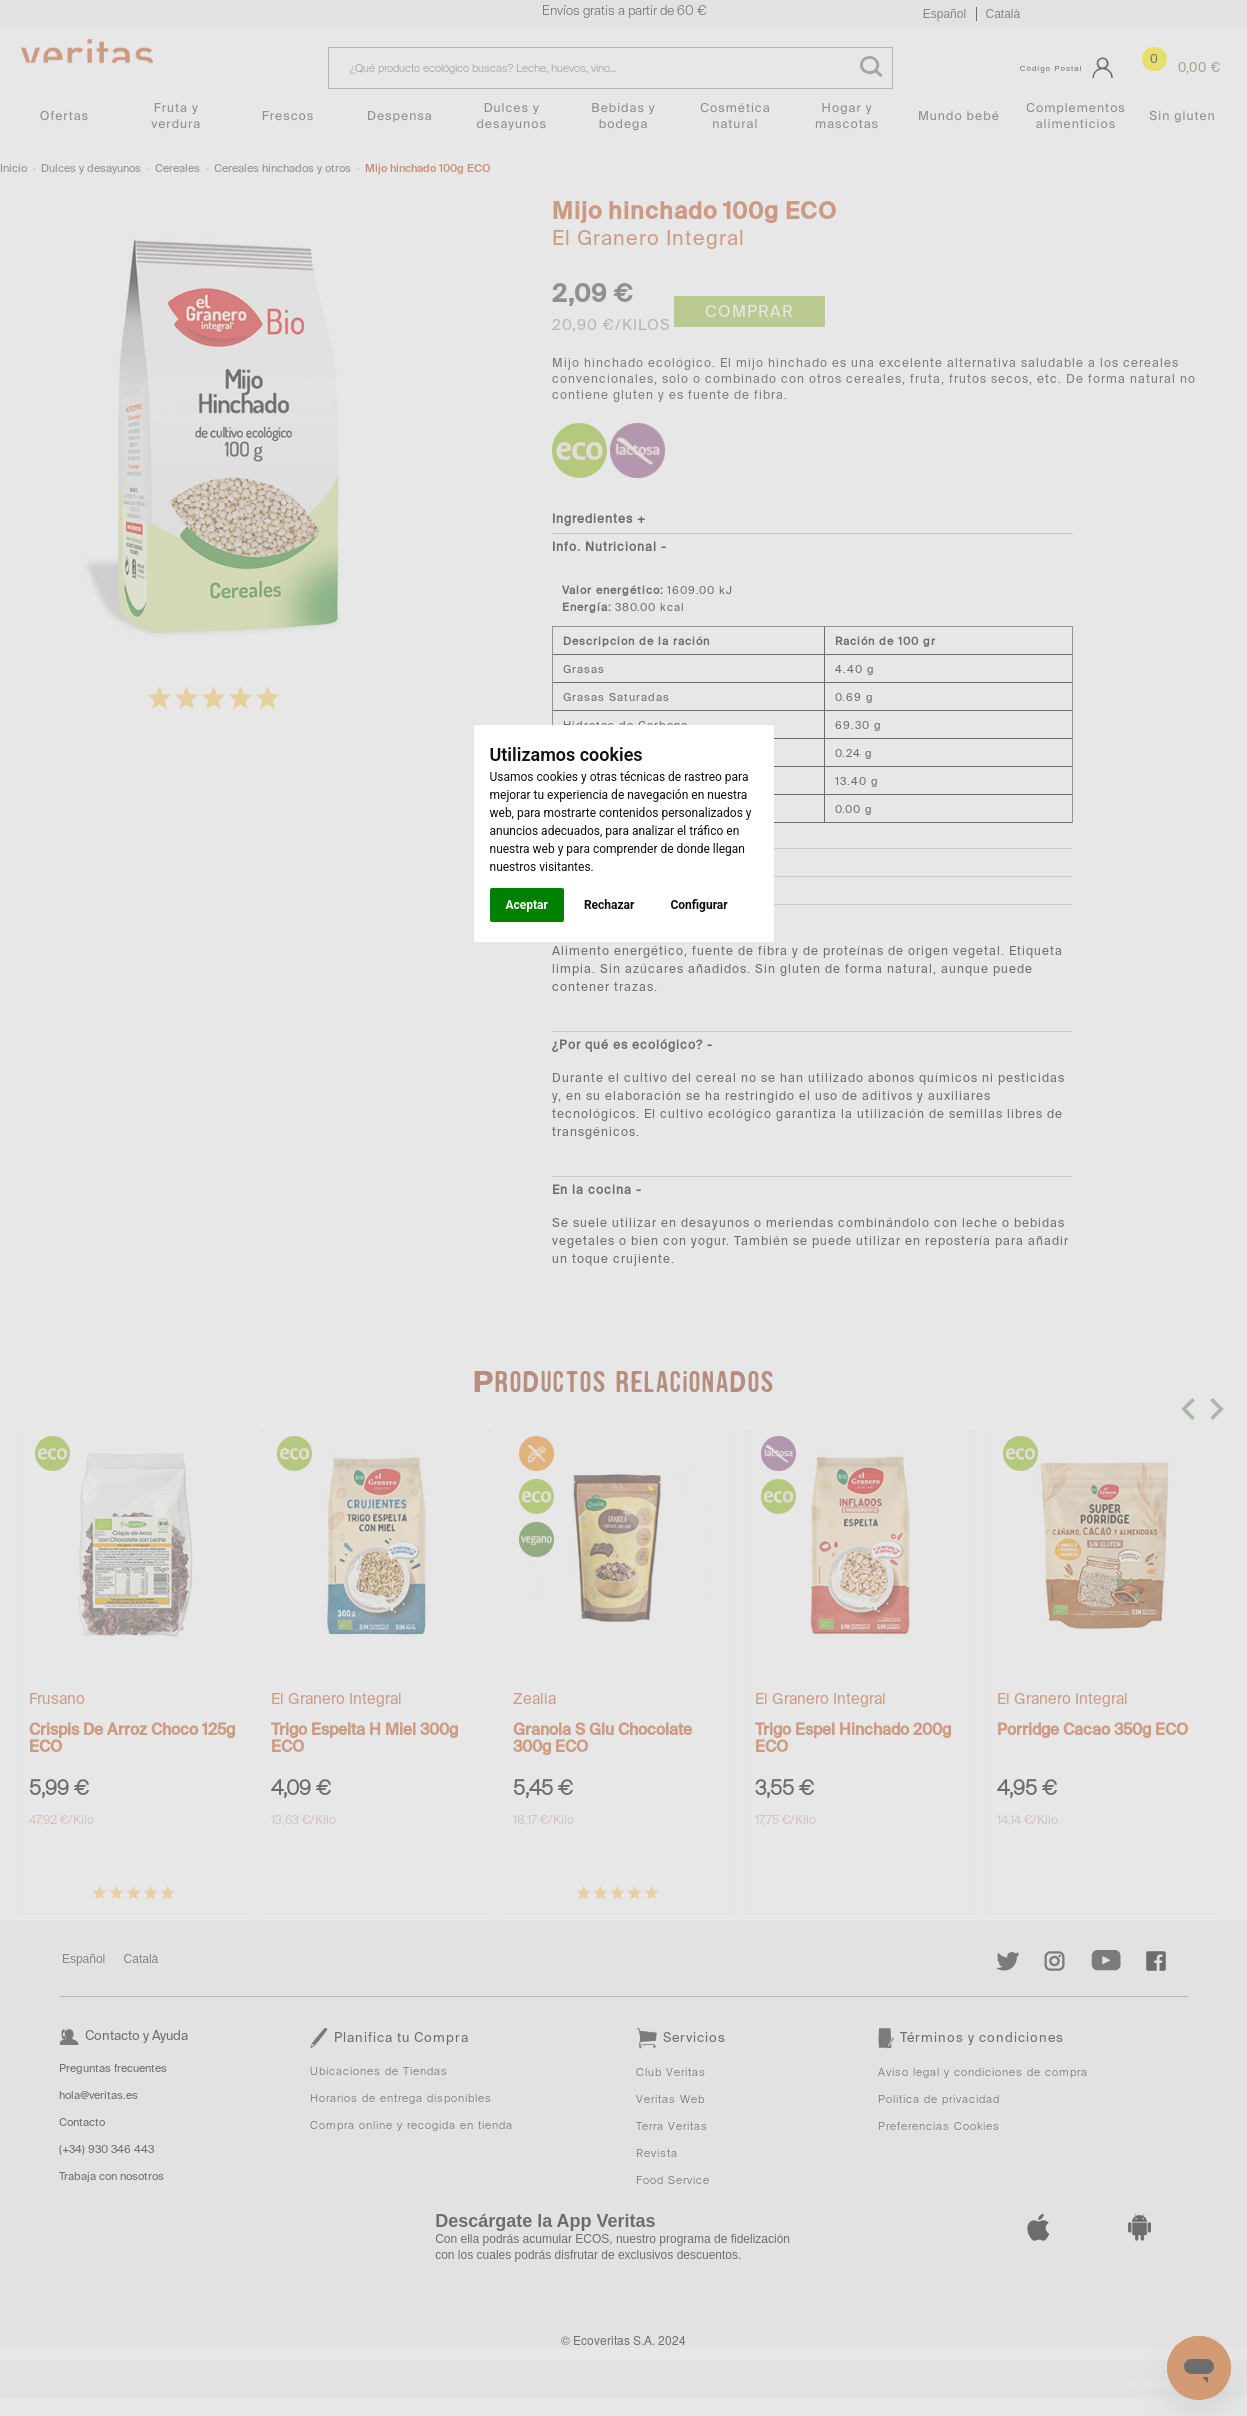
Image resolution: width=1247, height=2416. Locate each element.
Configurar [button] (698, 905)
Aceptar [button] (527, 905)
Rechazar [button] (609, 905)
